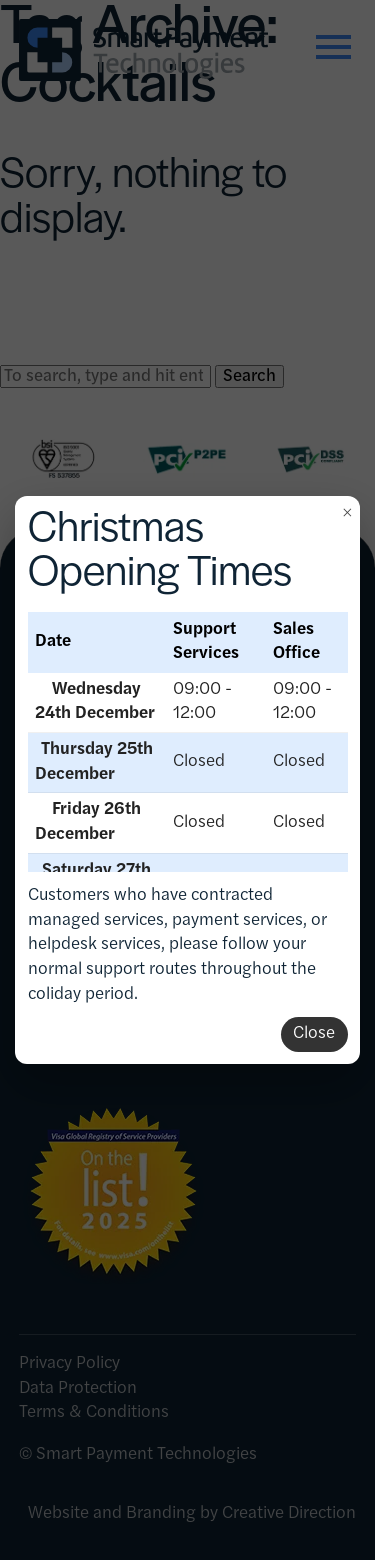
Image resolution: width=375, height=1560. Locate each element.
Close (314, 1033)
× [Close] (347, 512)
